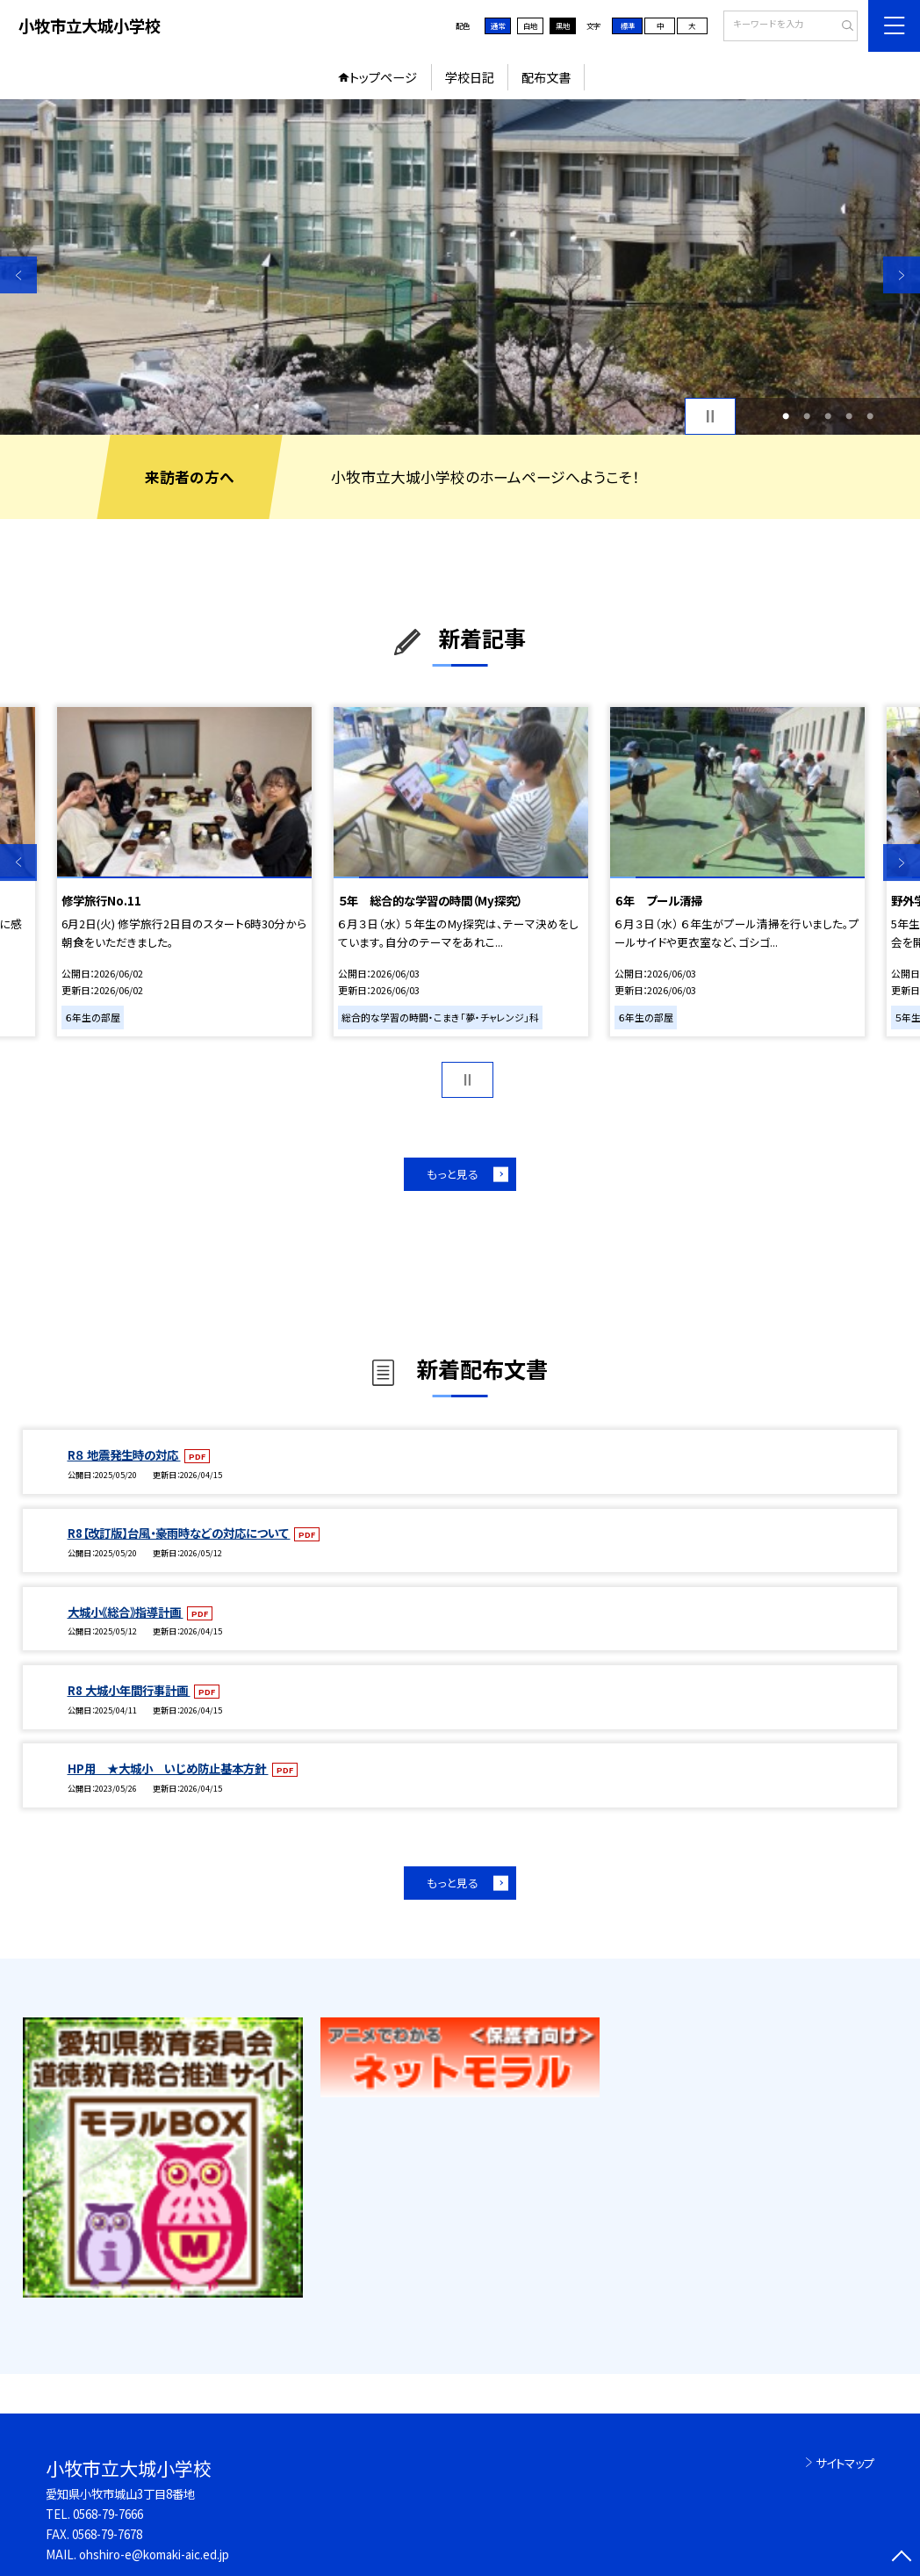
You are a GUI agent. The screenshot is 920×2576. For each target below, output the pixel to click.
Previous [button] (18, 274)
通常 (498, 25)
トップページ (383, 77)
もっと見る (452, 1173)
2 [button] (806, 416)
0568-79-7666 (108, 2513)
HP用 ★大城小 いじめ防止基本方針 (168, 1768)
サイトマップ (845, 2462)
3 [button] (827, 416)
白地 (530, 25)
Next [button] (901, 274)
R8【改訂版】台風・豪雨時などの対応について (179, 1532)
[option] (460, 267)
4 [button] (848, 416)
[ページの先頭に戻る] (901, 2557)
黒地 (563, 25)
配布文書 (546, 77)
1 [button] (785, 416)
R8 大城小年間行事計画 (129, 1690)
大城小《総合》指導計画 (125, 1611)
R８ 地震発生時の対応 (124, 1454)
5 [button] (869, 416)
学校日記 (469, 77)
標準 (628, 25)
